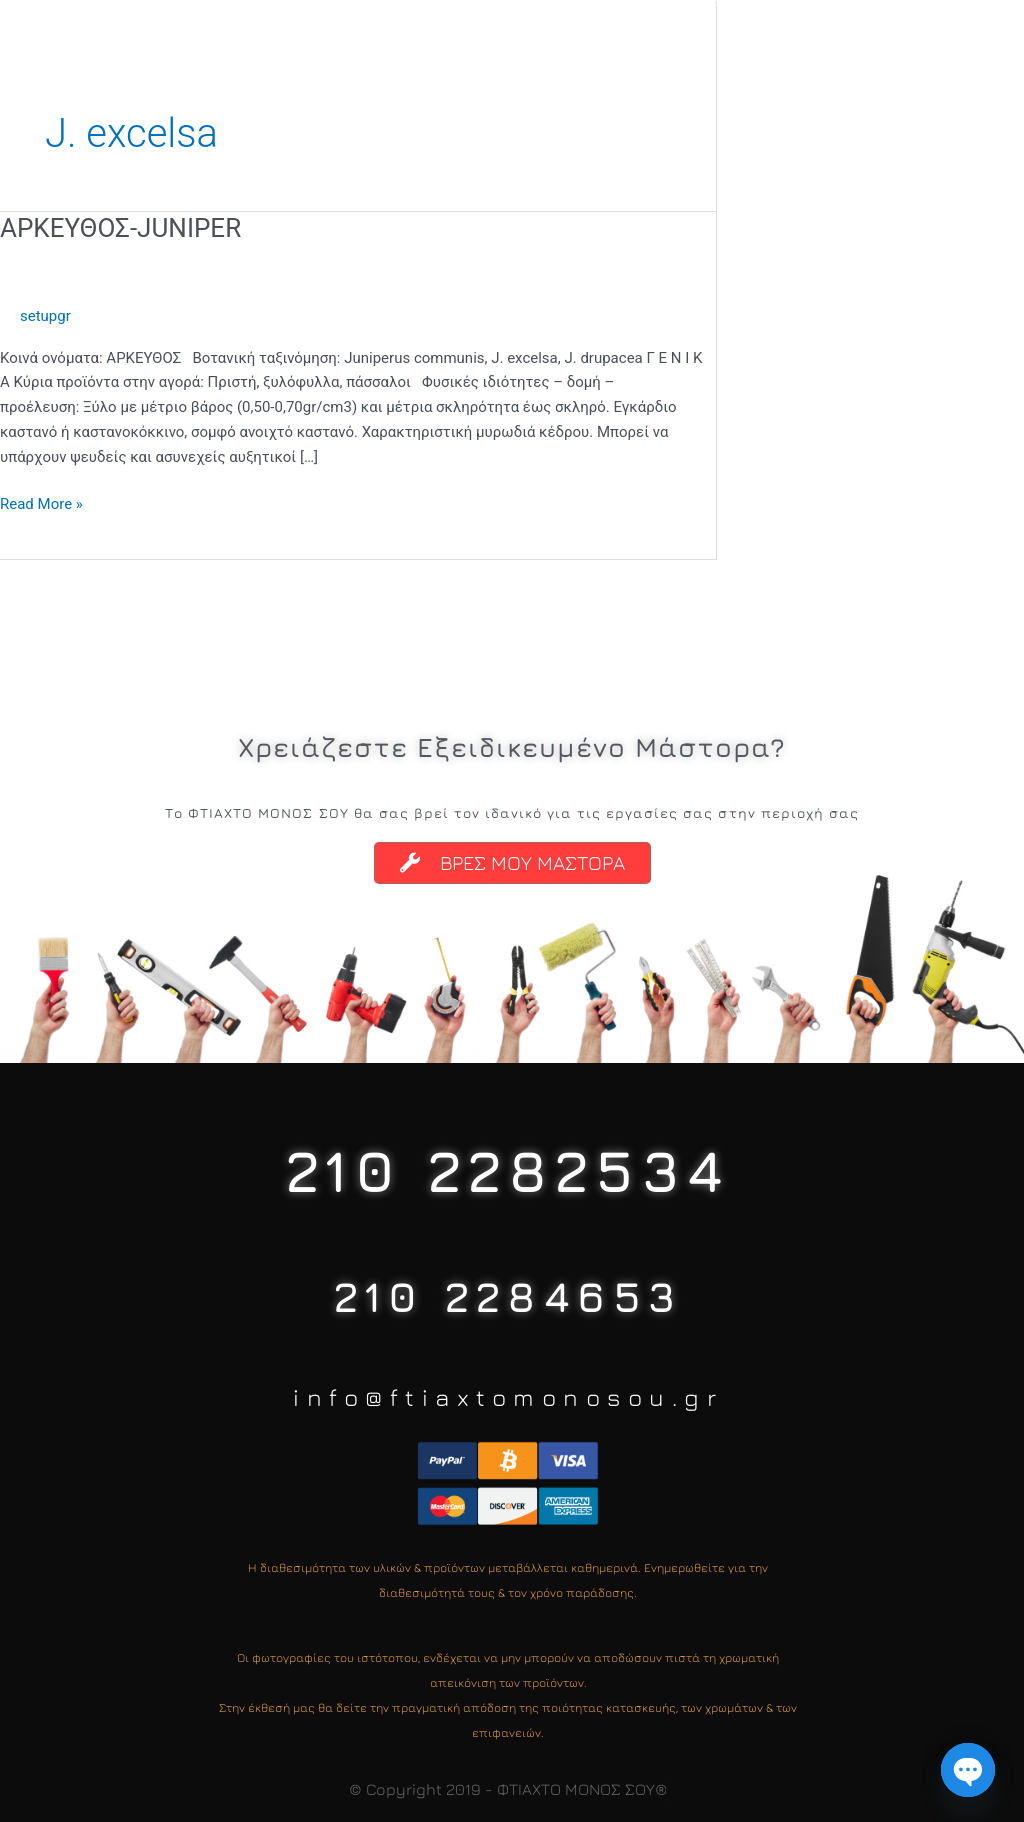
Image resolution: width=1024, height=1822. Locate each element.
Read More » (41, 502)
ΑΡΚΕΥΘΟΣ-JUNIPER (120, 228)
